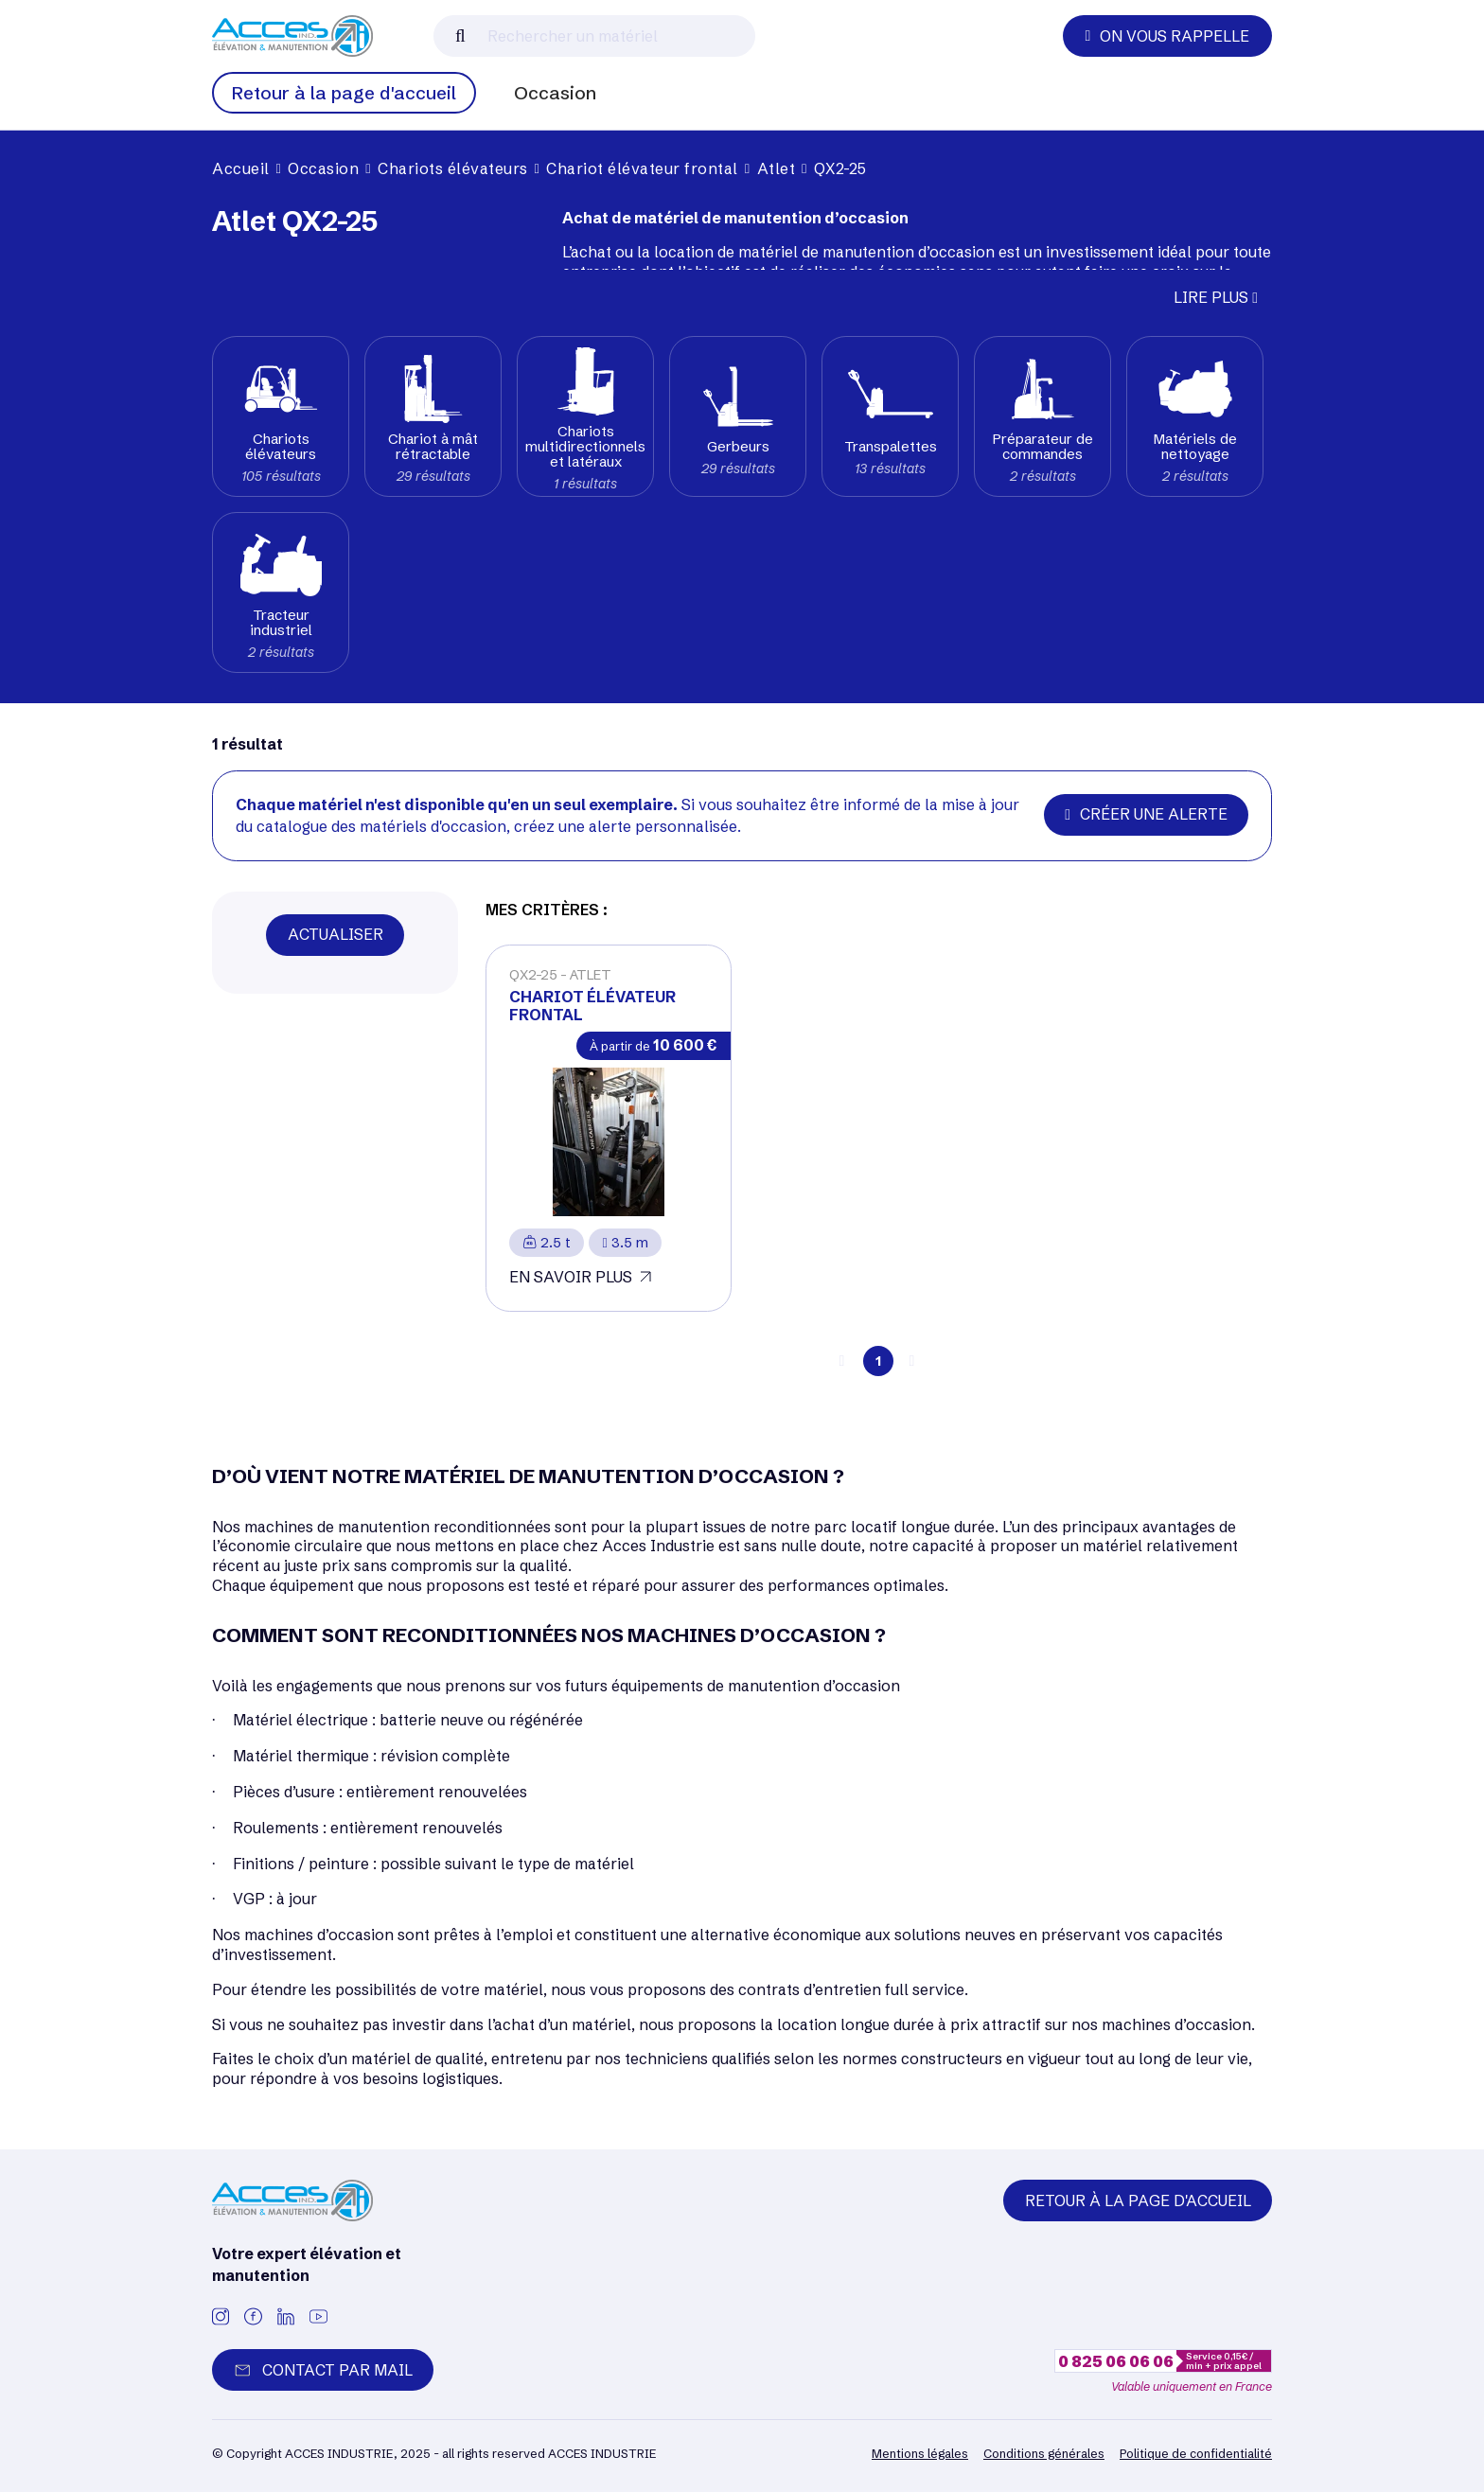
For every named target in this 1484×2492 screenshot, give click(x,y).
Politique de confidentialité (1196, 2453)
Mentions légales (920, 2453)
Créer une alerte (1146, 813)
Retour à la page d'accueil (344, 92)
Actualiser (335, 934)
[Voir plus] (608, 1128)
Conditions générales (1043, 2453)
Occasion (555, 92)
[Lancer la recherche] (460, 36)
